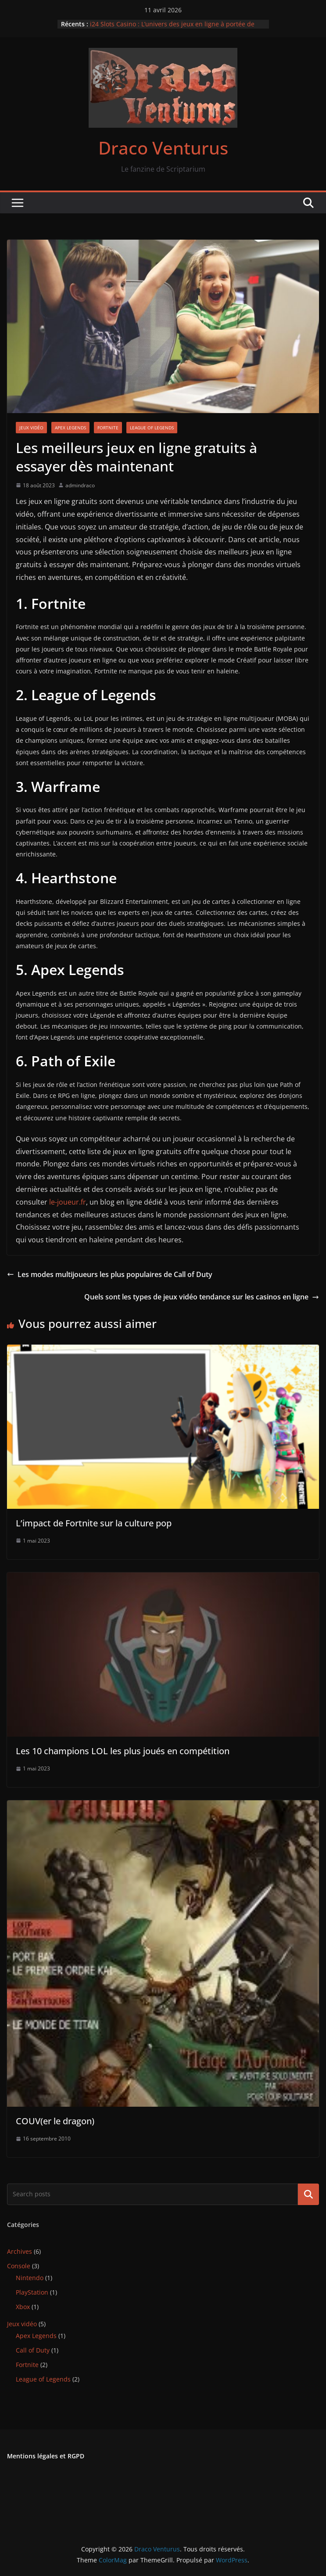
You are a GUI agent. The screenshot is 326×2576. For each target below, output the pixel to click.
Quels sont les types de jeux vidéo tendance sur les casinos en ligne (201, 1297)
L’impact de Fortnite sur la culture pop (94, 1523)
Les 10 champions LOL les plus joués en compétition (122, 1751)
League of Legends (152, 428)
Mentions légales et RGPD (45, 2456)
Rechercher (308, 2194)
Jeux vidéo (31, 428)
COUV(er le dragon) (55, 2121)
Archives (19, 2251)
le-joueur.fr (67, 1202)
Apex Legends (70, 428)
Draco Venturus (163, 148)
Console (18, 2266)
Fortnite (107, 428)
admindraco (80, 485)
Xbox (23, 2307)
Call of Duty (33, 2350)
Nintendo (29, 2278)
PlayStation (32, 2292)
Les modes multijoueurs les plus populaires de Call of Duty (109, 1274)
